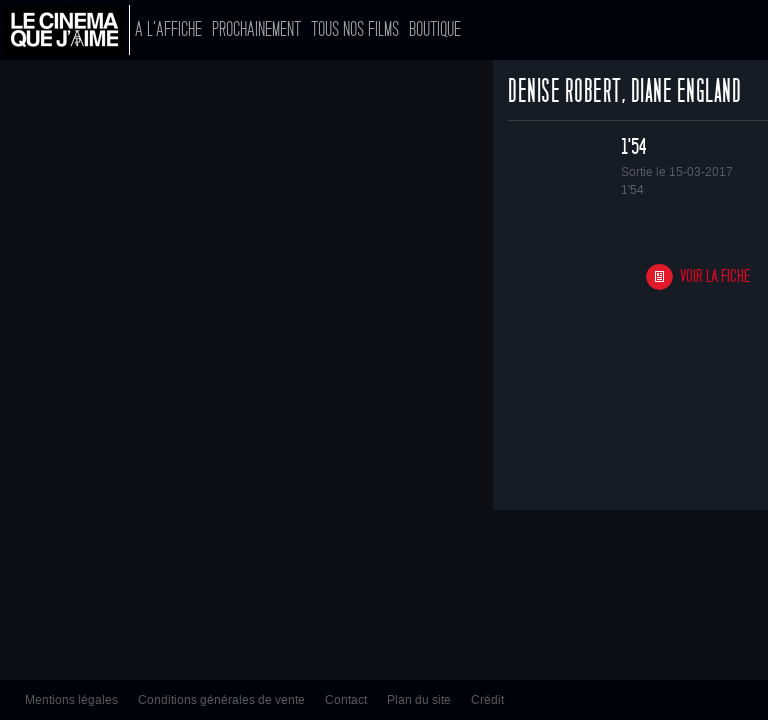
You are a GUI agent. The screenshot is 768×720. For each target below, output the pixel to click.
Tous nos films (355, 29)
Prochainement (256, 29)
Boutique (435, 29)
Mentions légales (71, 700)
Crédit (487, 700)
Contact (346, 700)
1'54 (633, 147)
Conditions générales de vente (221, 700)
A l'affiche (168, 29)
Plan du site (419, 700)
